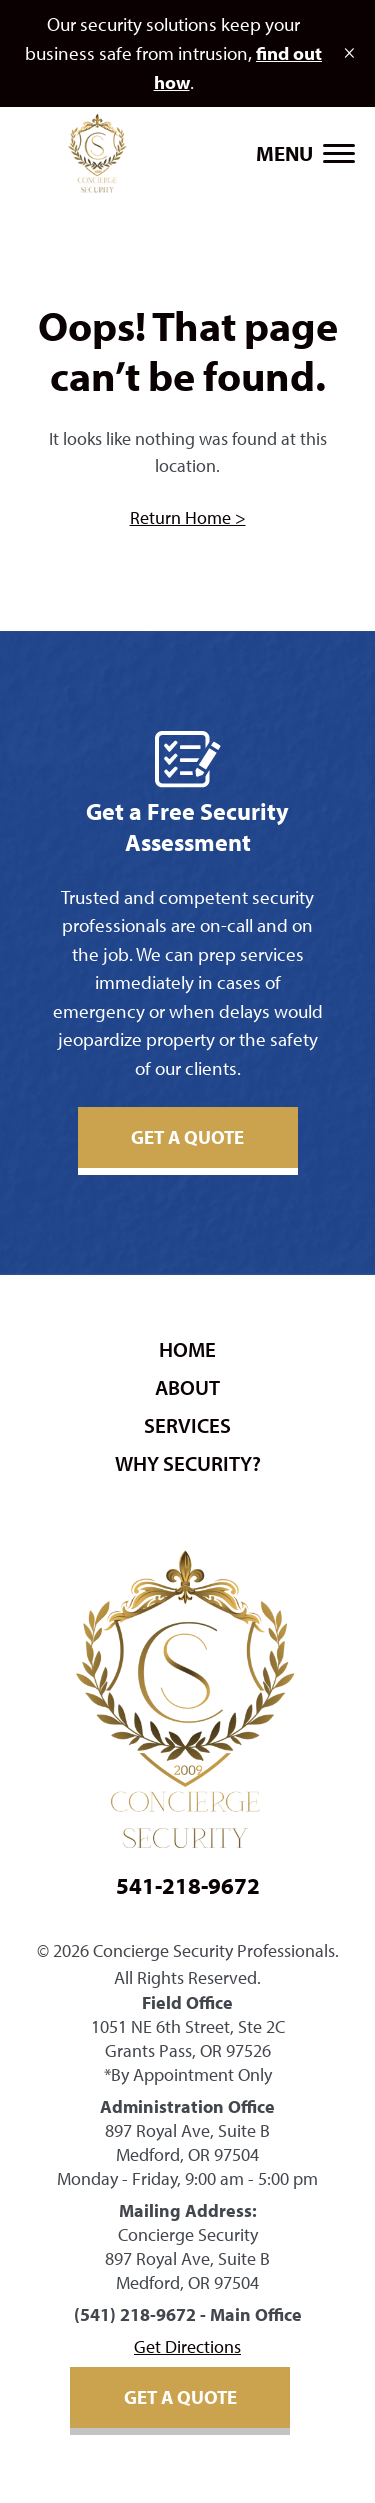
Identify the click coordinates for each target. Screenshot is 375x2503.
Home (187, 1349)
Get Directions (187, 2346)
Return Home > (188, 517)
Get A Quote (187, 1137)
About (187, 1387)
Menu (284, 153)
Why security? (188, 1463)
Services (187, 1425)
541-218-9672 (188, 1885)
